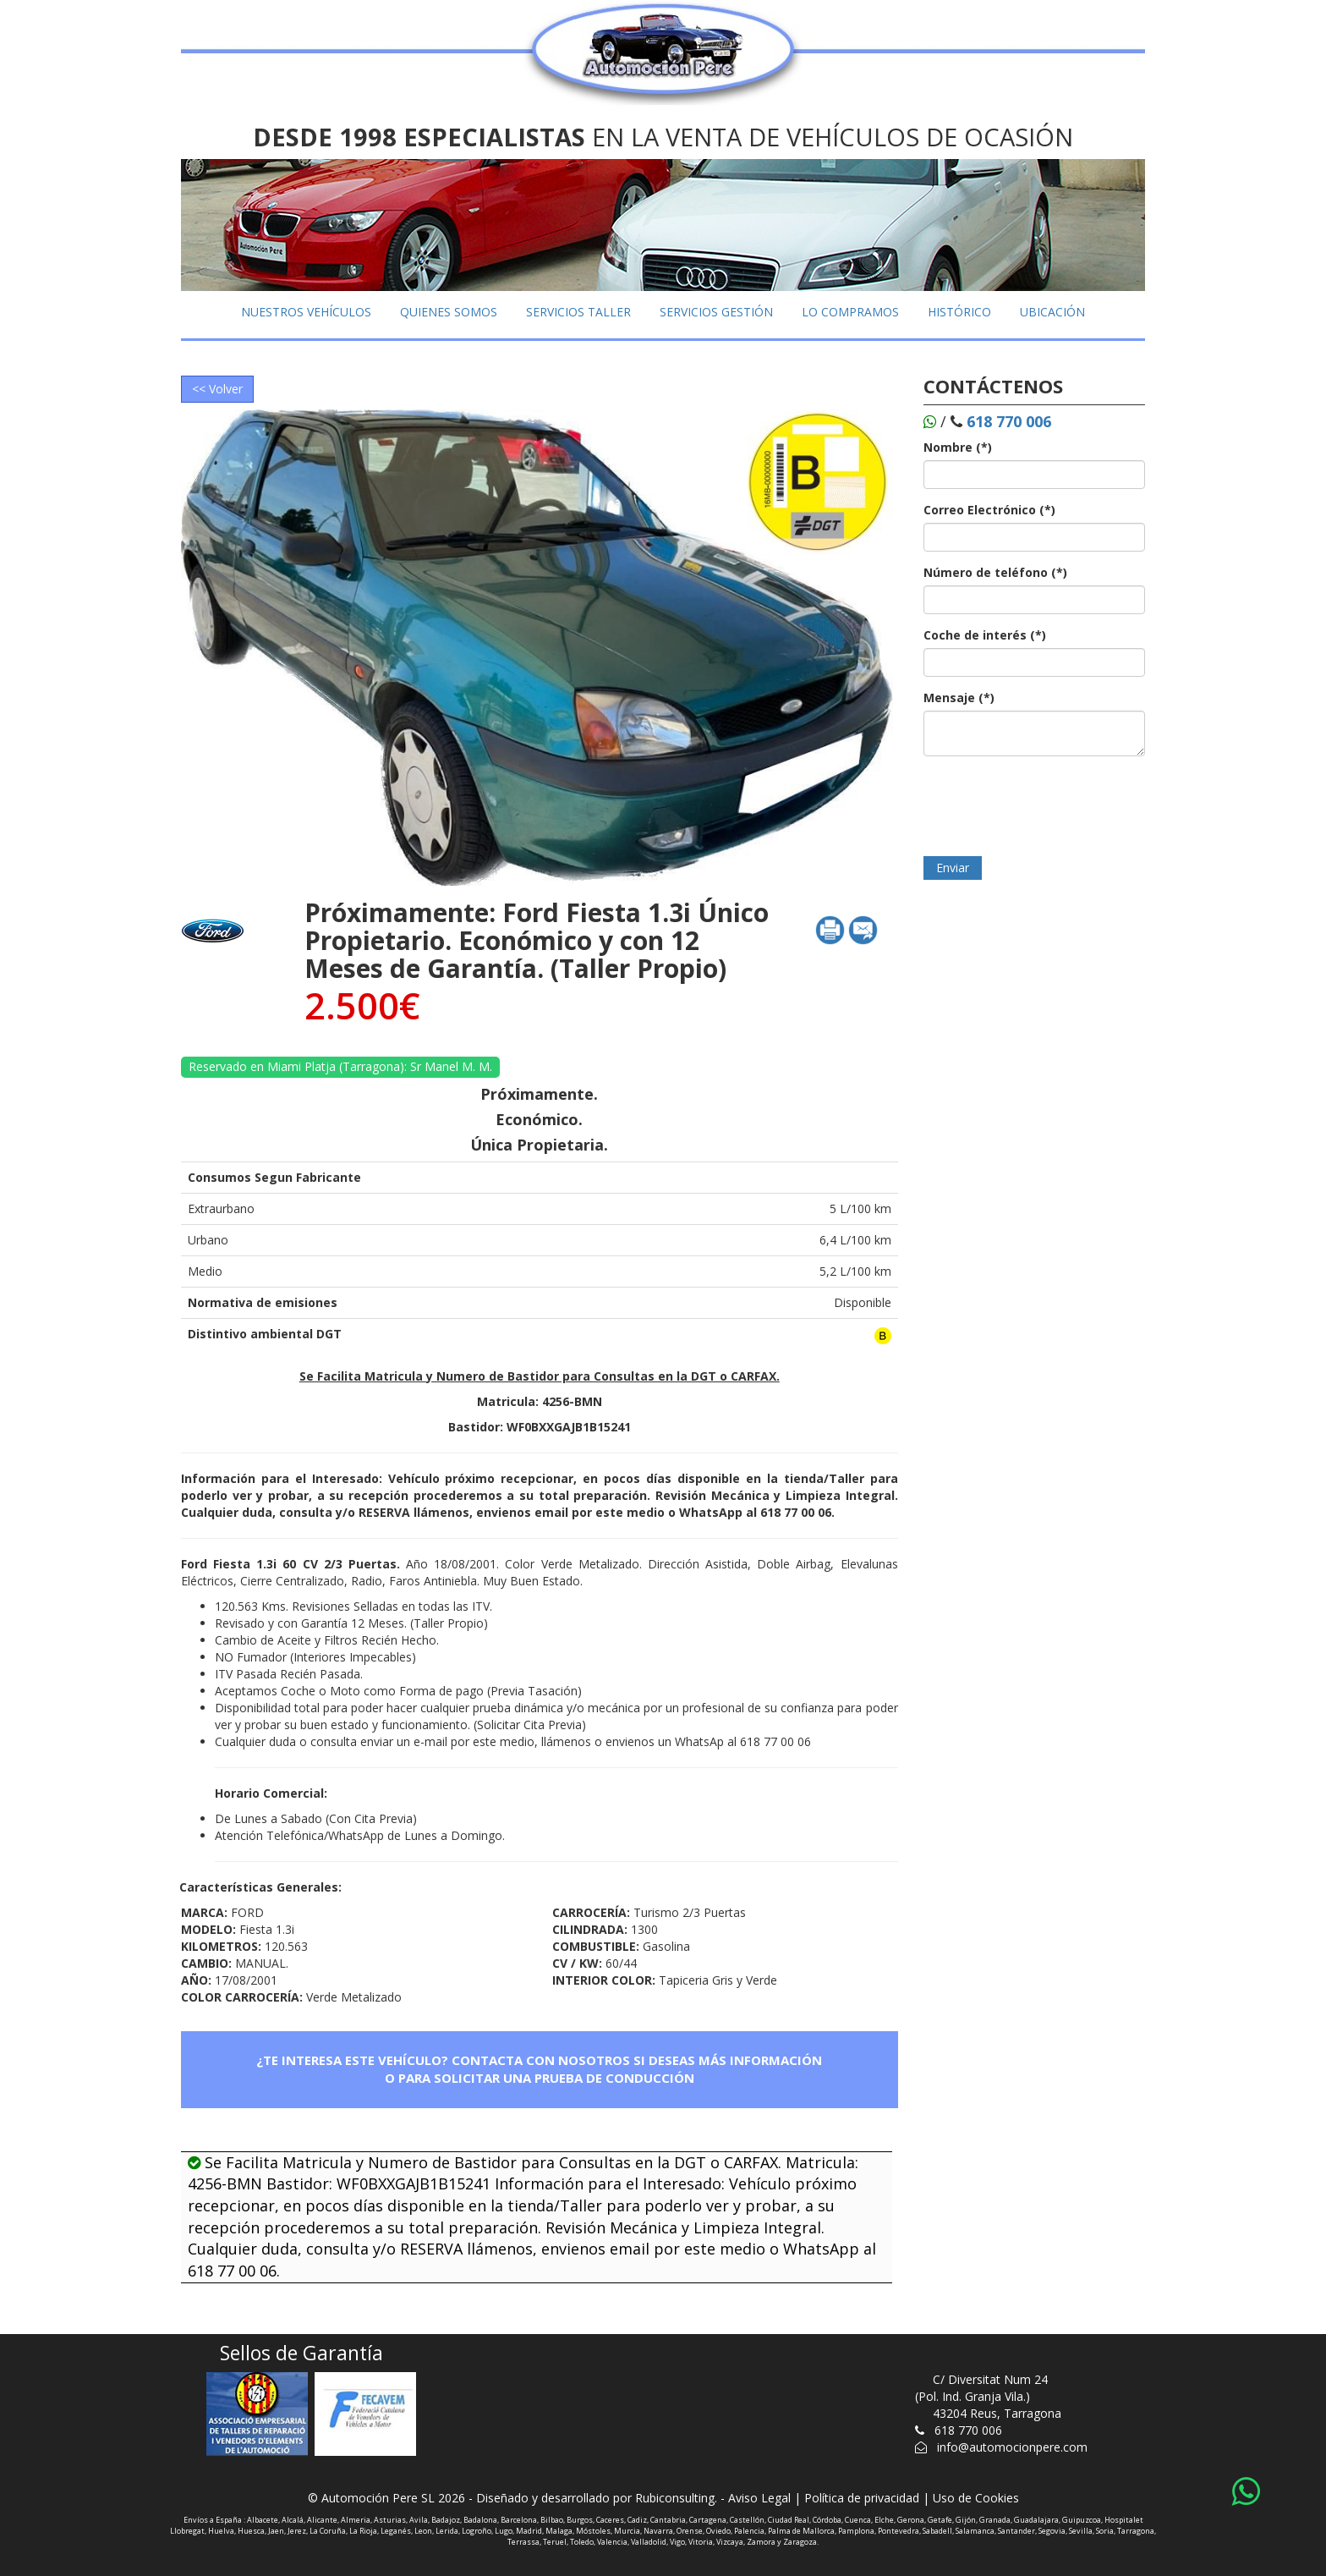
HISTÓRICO (959, 312)
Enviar (952, 868)
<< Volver (217, 389)
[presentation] (1052, 802)
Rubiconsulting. (676, 2498)
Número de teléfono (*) (995, 572)
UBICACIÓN (1052, 312)
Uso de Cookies (976, 2498)
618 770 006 (968, 2430)
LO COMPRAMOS (850, 312)
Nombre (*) (957, 447)
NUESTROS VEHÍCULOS (306, 312)
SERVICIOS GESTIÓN (716, 312)
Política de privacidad (861, 2498)
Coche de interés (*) (984, 635)
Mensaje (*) (958, 697)
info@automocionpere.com (1012, 2447)
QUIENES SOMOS (448, 312)
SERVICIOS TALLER (578, 312)
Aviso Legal (759, 2498)
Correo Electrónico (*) (989, 510)
